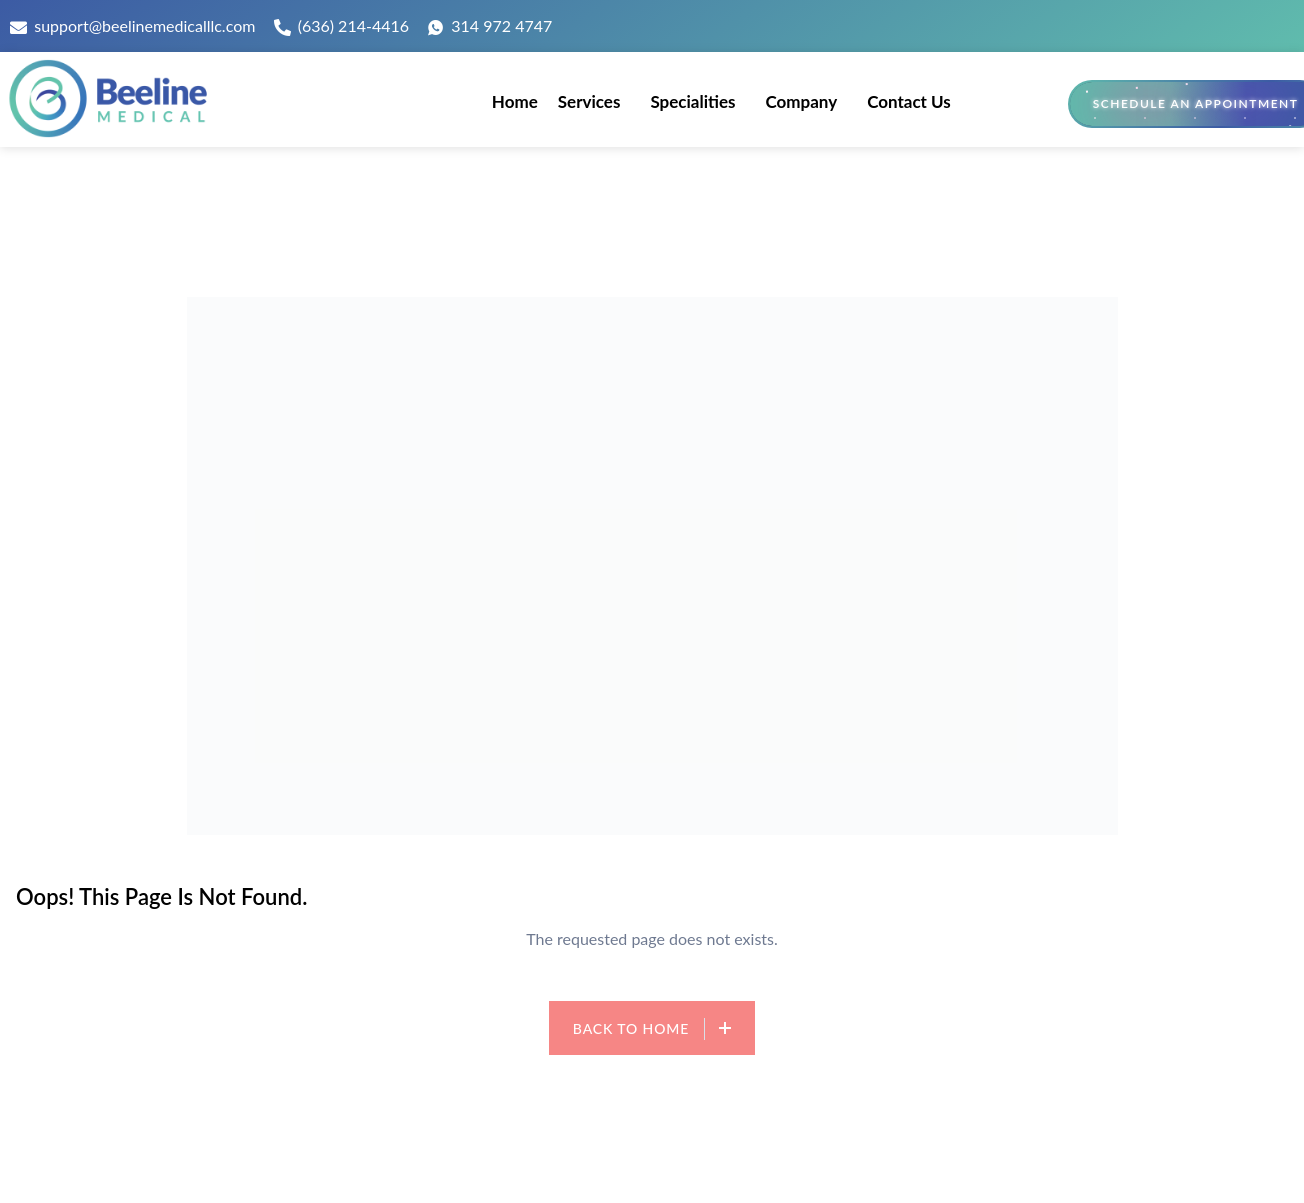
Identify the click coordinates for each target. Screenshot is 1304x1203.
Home (515, 101)
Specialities (692, 101)
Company (801, 101)
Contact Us (909, 101)
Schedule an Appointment (1196, 103)
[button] (594, 101)
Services (589, 101)
